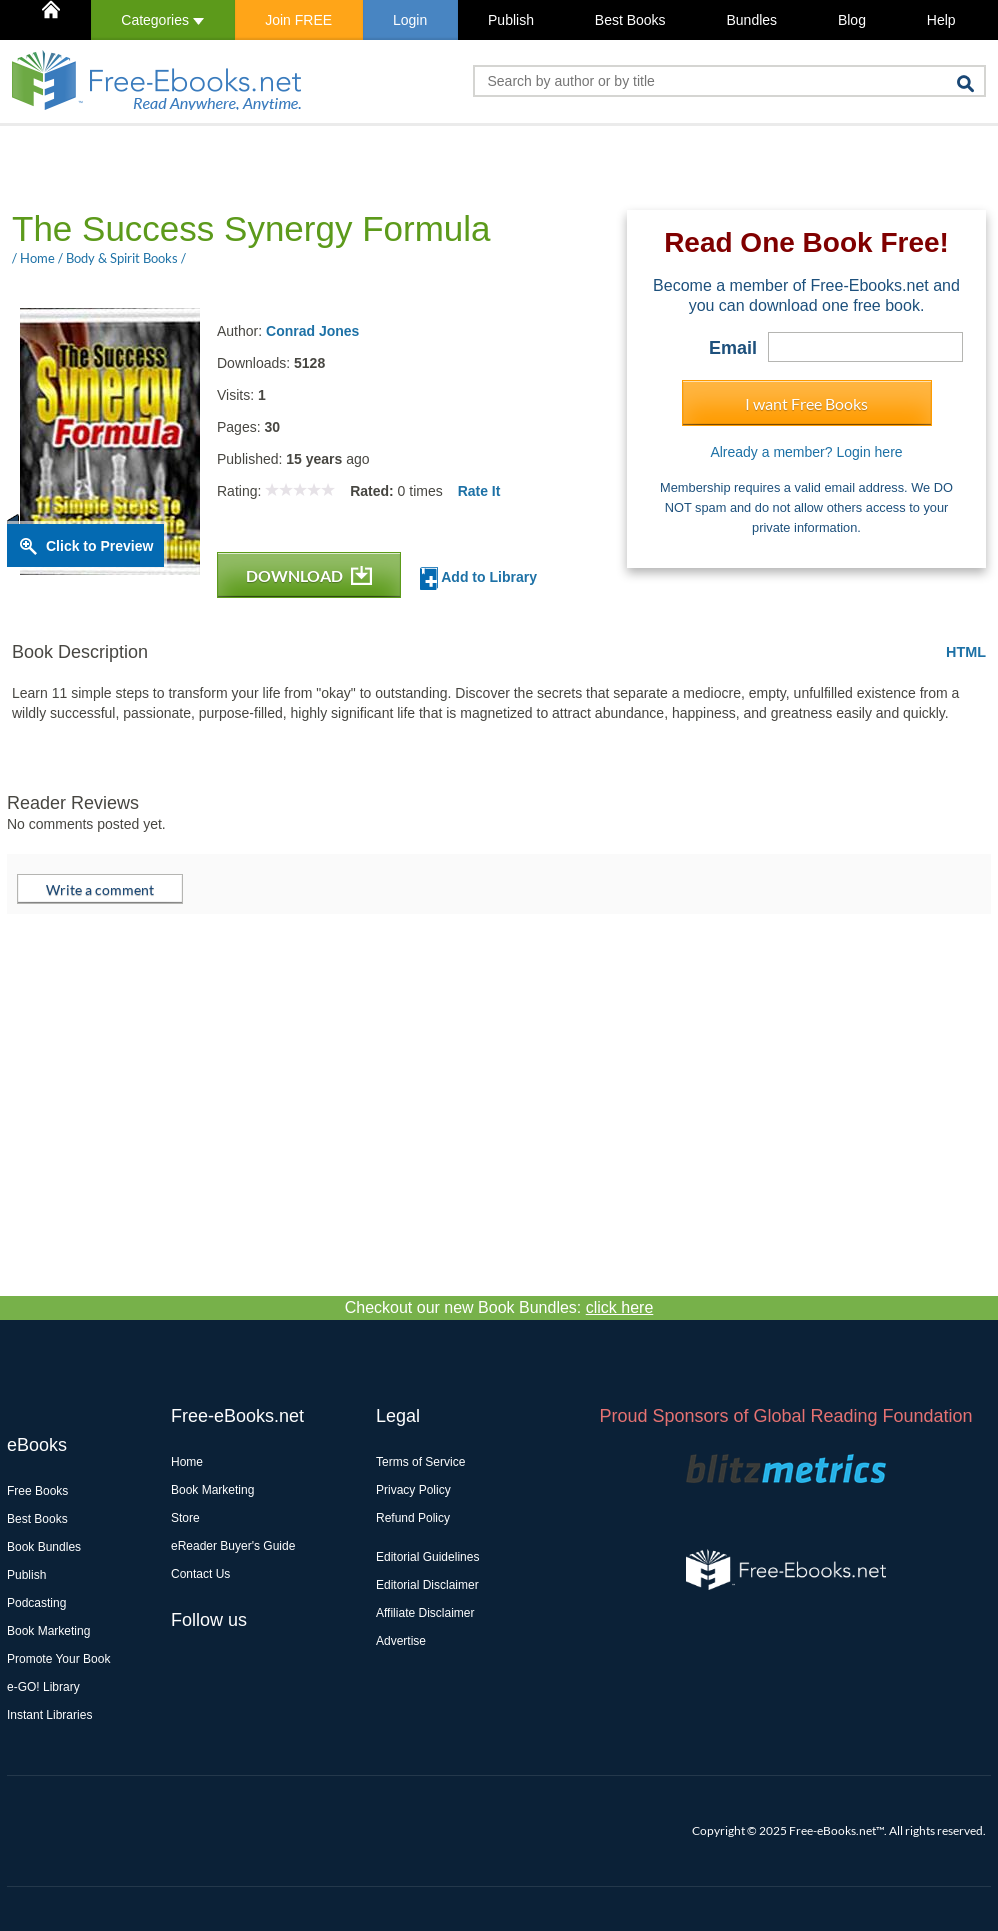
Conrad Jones (312, 331)
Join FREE (298, 20)
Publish (511, 20)
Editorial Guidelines (427, 1557)
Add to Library (478, 578)
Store (185, 1518)
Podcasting (36, 1603)
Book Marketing (48, 1631)
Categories (162, 20)
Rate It (479, 491)
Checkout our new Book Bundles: (499, 1307)
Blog (852, 20)
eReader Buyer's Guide (233, 1546)
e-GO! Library (43, 1687)
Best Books (630, 20)
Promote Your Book (58, 1659)
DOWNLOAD (309, 575)
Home (187, 1462)
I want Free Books (806, 403)
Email (733, 348)
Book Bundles (44, 1547)
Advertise (401, 1641)
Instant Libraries (49, 1715)
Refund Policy (413, 1518)
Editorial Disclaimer (427, 1585)
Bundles (751, 20)
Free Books (37, 1491)
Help (941, 20)
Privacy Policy (413, 1490)
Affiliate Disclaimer (425, 1613)
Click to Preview (99, 546)
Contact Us (200, 1574)
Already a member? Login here (806, 452)
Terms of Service (420, 1462)
